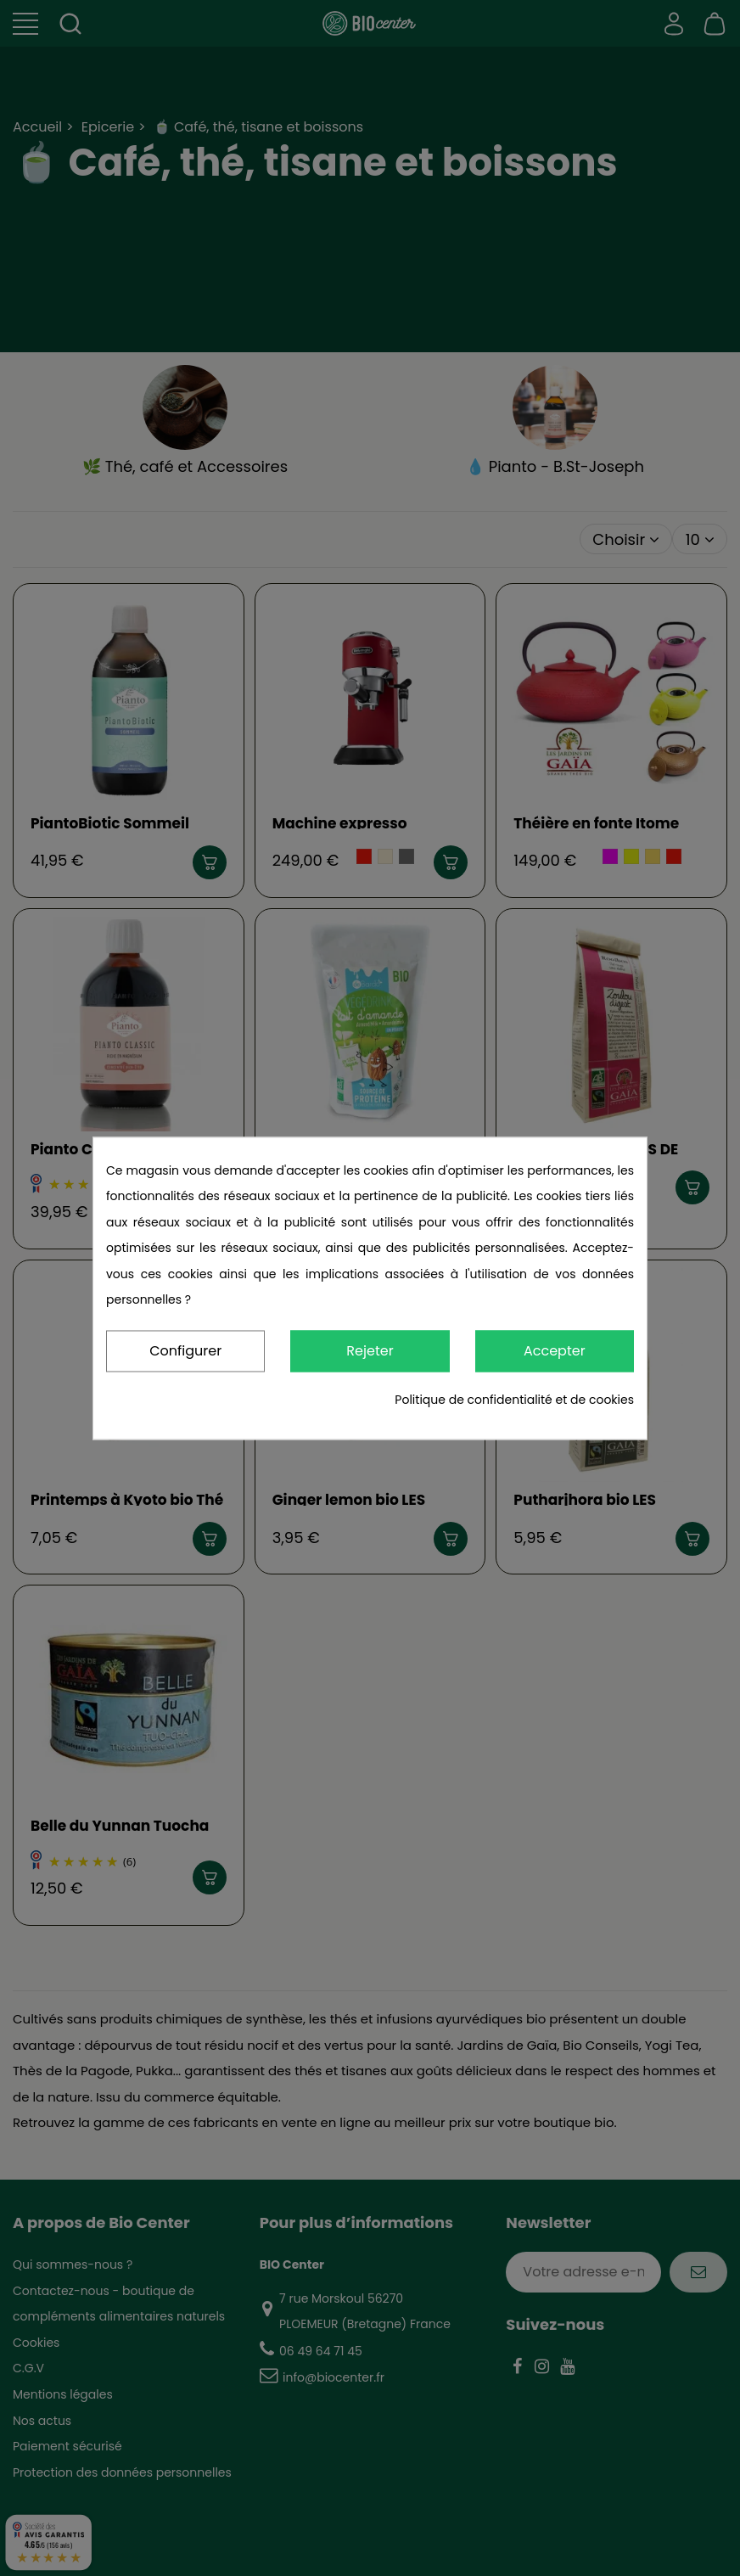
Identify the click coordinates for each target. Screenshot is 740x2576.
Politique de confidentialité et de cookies (514, 1399)
